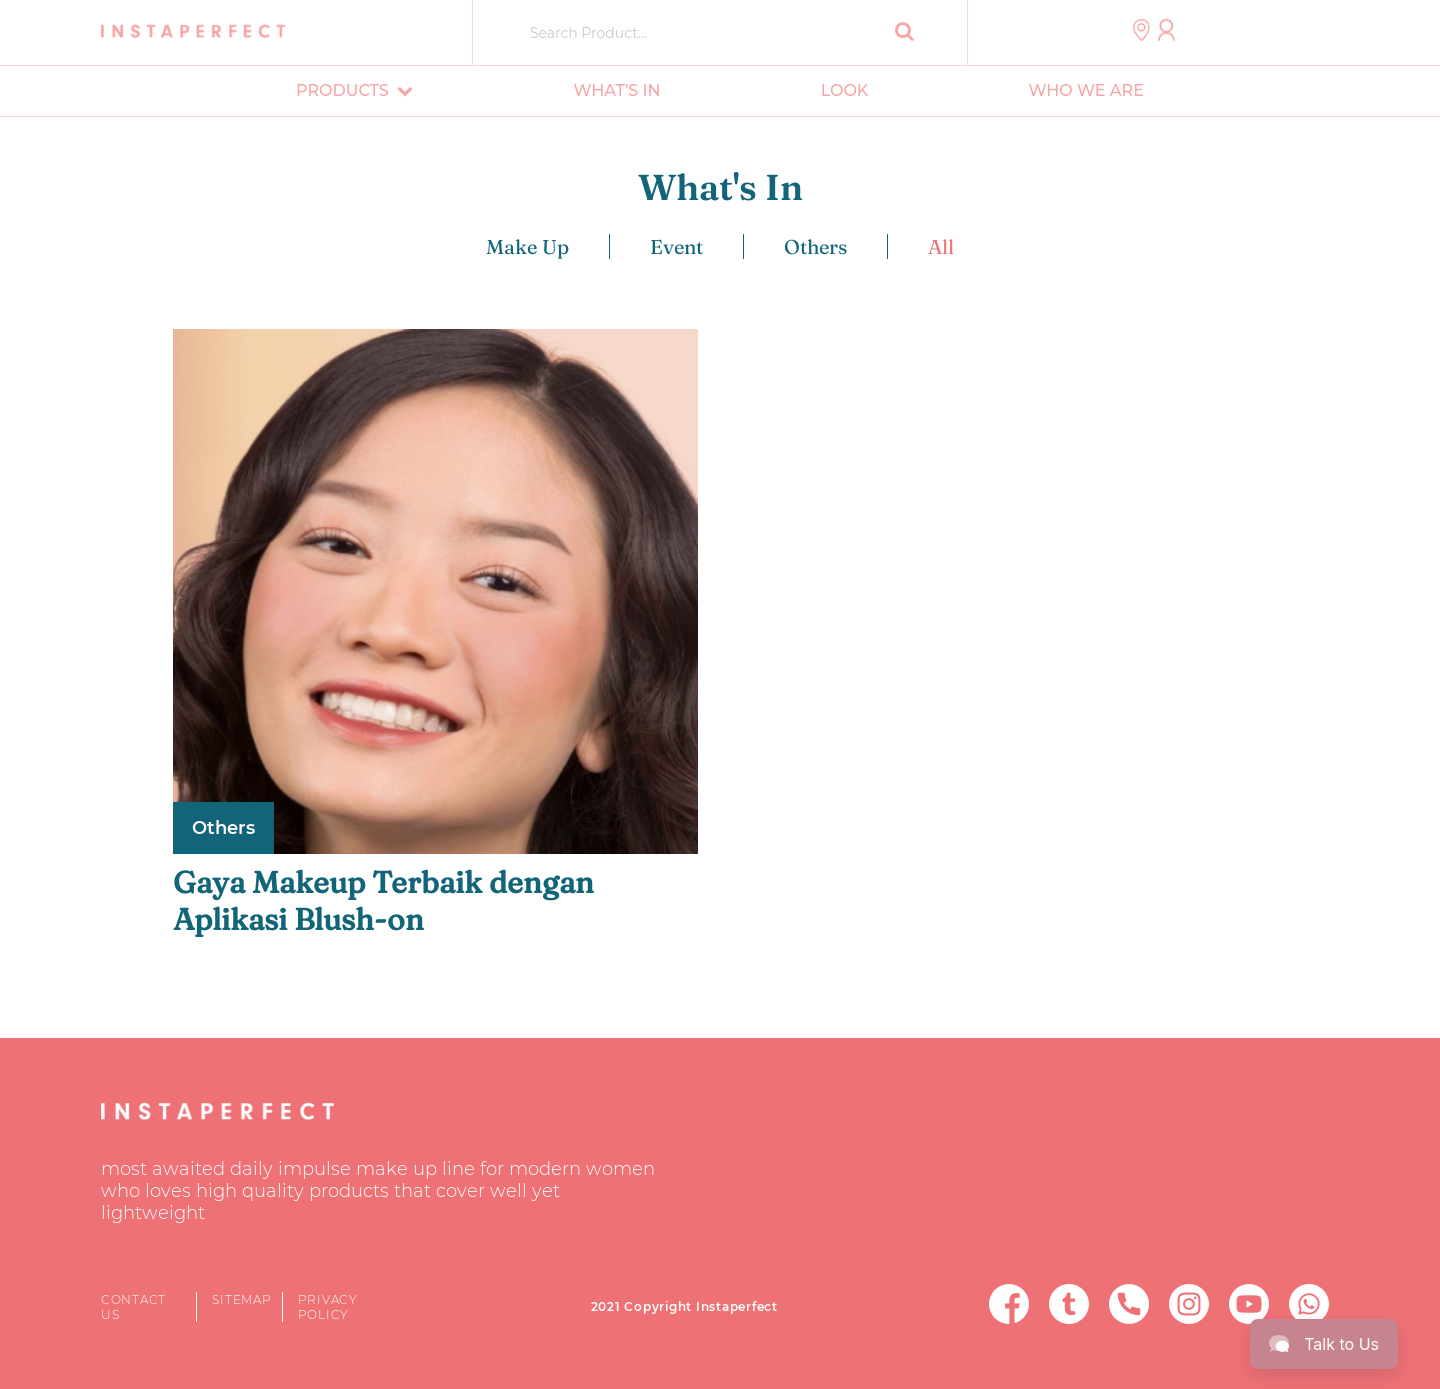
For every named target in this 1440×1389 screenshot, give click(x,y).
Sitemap (241, 1299)
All (941, 246)
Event (676, 246)
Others (815, 246)
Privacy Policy (328, 1307)
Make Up (527, 246)
